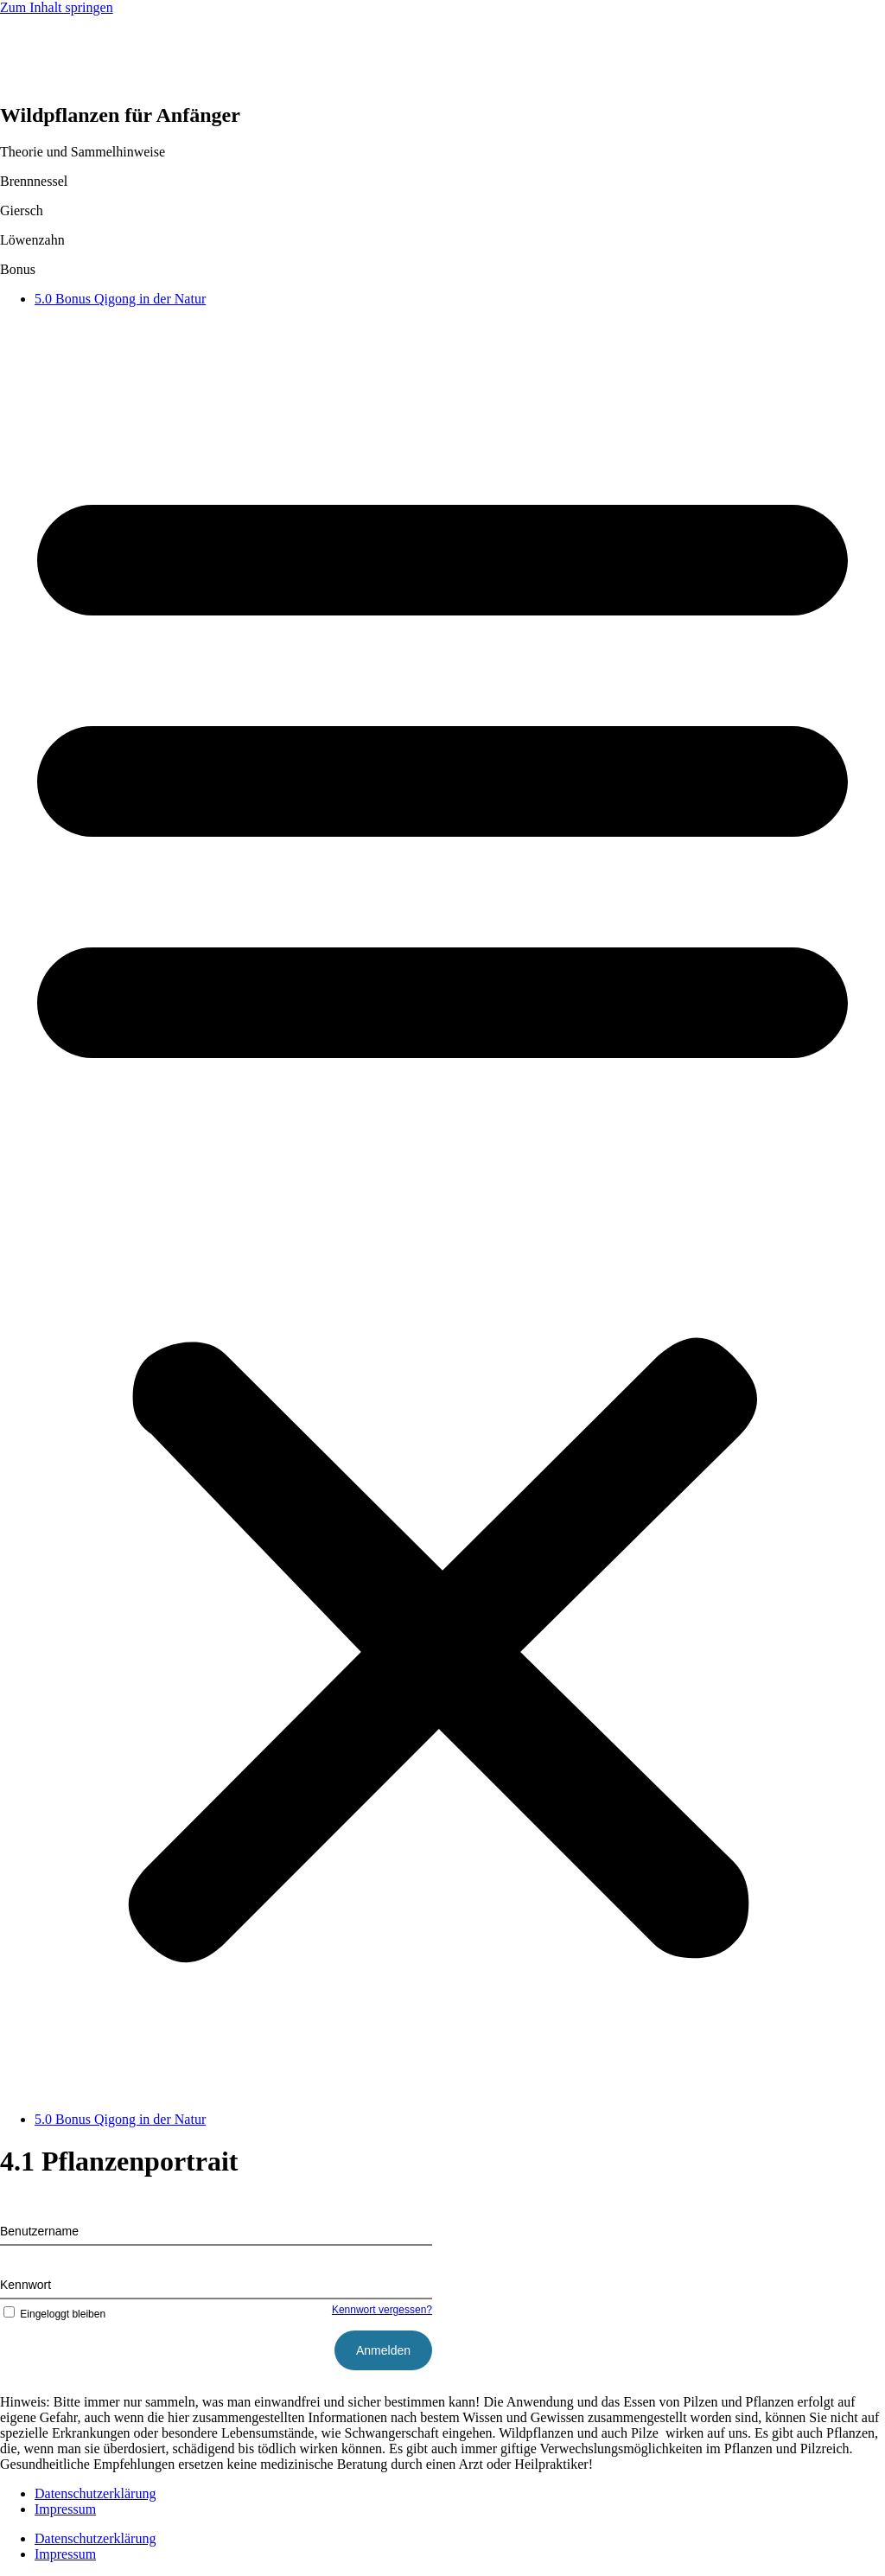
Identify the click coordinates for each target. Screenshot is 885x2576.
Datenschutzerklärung (95, 2493)
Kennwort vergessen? (382, 2310)
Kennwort (25, 2285)
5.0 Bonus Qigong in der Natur (120, 298)
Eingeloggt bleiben (52, 2314)
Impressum (65, 2509)
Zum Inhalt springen (56, 7)
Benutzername (39, 2231)
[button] (442, 1209)
